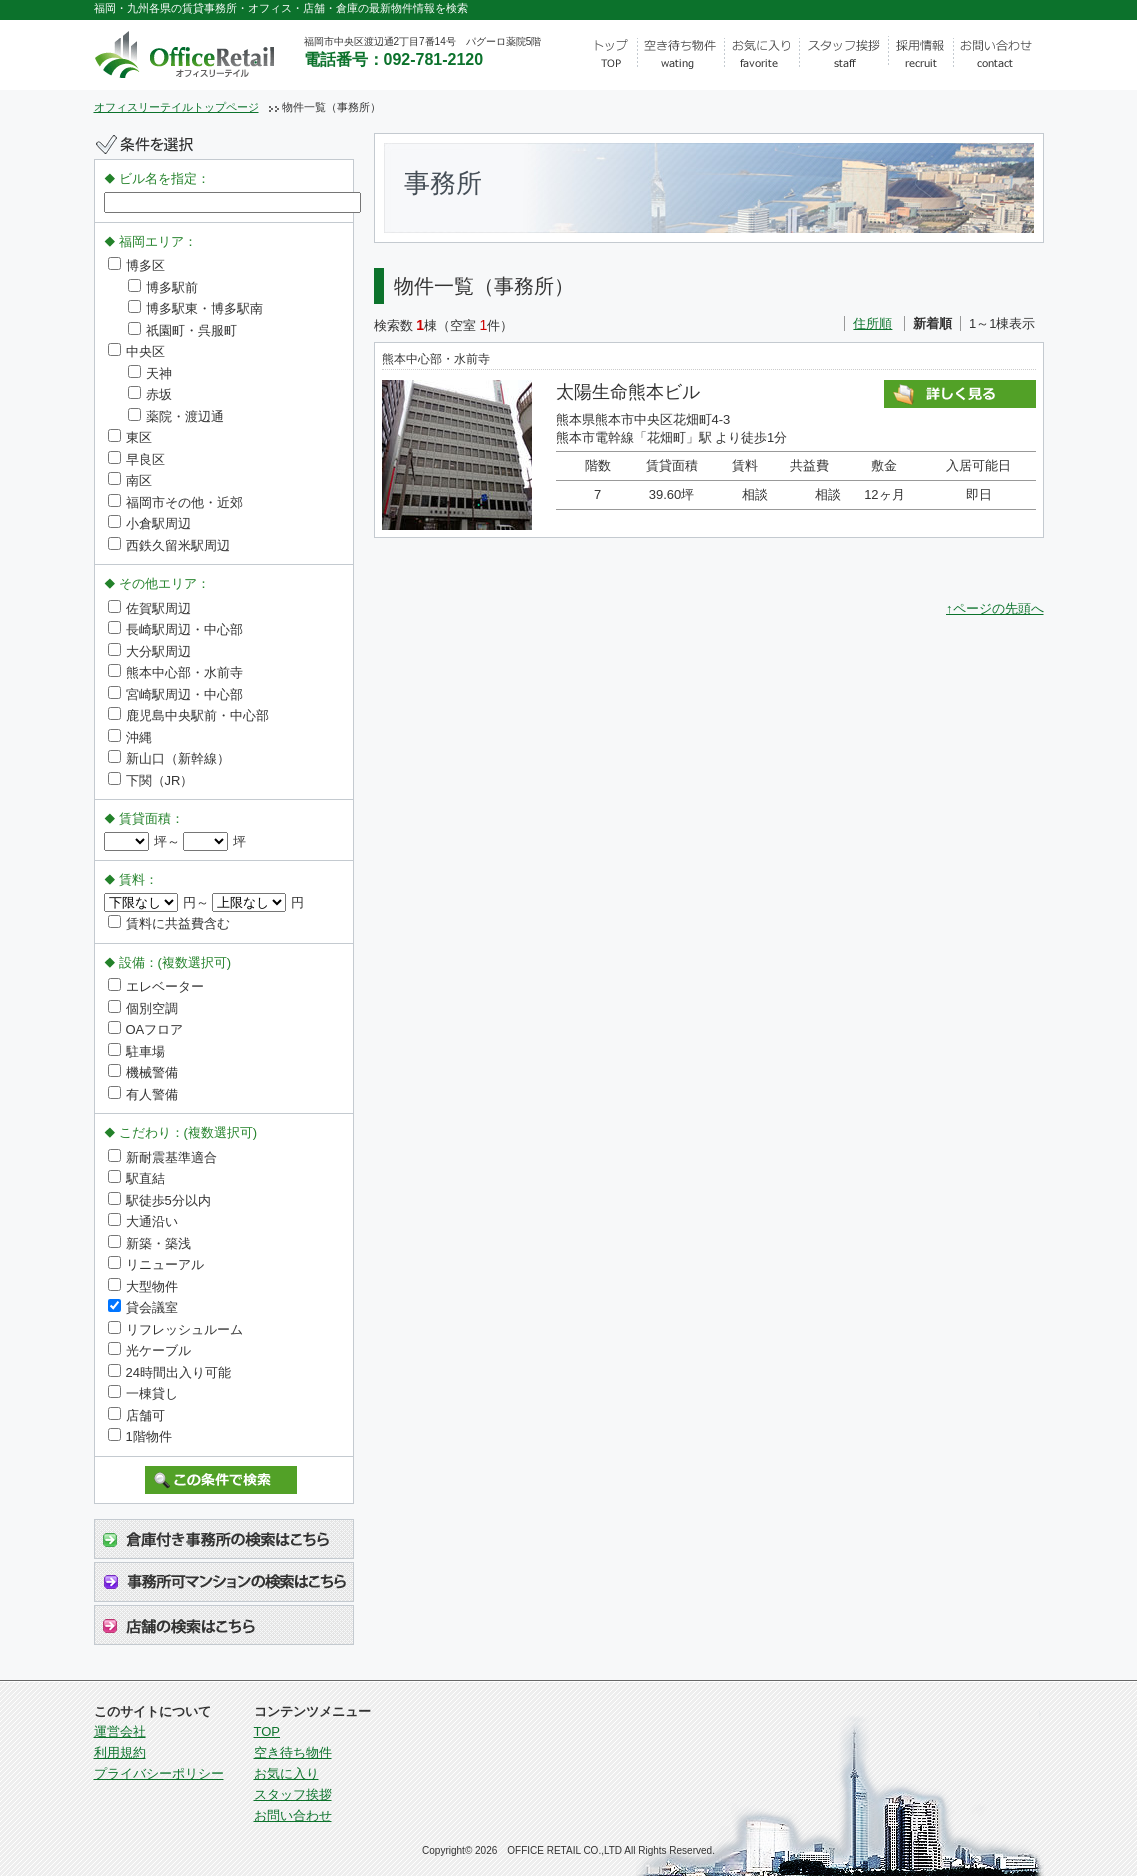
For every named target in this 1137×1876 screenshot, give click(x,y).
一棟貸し (143, 1393)
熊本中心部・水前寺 (175, 672)
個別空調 (143, 1008)
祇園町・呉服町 (182, 330)
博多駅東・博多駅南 (195, 308)
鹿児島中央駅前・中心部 (188, 715)
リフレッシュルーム (175, 1329)
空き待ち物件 (293, 1752)
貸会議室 (143, 1307)
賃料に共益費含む (169, 923)
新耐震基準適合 (162, 1157)
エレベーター (156, 986)
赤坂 (150, 394)
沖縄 (130, 737)
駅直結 (136, 1178)
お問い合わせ (293, 1815)
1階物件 (140, 1436)
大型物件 (143, 1286)
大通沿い (143, 1221)
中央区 (136, 351)
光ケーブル (149, 1350)
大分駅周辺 (149, 651)
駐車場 (136, 1051)
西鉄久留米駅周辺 (169, 545)
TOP (267, 1731)
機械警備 (143, 1072)
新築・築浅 (149, 1243)
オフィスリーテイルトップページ (176, 107)
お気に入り (286, 1773)
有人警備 (143, 1094)
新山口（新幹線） (169, 758)
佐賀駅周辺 (149, 608)
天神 (150, 373)
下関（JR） (151, 780)
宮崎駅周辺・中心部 (175, 694)
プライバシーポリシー (159, 1773)
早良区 (136, 459)
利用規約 (120, 1752)
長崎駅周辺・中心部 (175, 629)
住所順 (872, 323)
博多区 (136, 265)
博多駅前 (163, 287)
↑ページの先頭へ (995, 608)
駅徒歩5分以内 (159, 1200)
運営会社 (120, 1731)
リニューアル (156, 1264)
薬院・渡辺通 (176, 416)
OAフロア (146, 1029)
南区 (130, 480)
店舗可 (136, 1415)
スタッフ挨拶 (293, 1794)
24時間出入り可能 (169, 1372)
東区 (130, 437)
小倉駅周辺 (149, 523)
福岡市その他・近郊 (175, 502)
